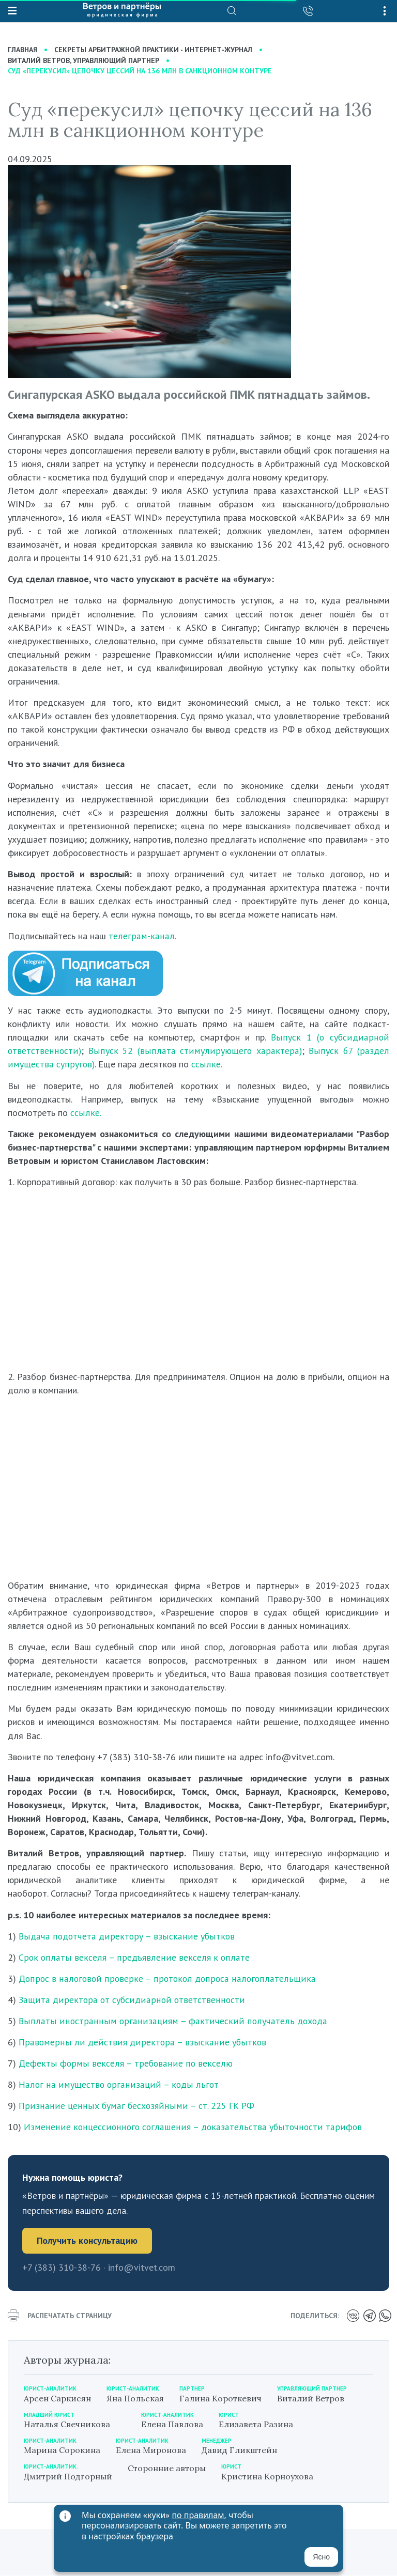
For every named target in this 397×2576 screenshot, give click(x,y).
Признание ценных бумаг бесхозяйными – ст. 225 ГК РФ (132, 2106)
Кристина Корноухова (267, 2476)
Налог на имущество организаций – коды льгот (114, 2084)
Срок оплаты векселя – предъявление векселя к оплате (130, 1957)
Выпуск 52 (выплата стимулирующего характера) (193, 1051)
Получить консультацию (87, 2240)
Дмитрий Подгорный (68, 2476)
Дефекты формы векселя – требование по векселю (121, 2063)
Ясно (321, 2557)
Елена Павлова (172, 2424)
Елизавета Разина (256, 2424)
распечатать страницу (60, 2315)
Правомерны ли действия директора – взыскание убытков (136, 2042)
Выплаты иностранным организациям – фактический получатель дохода (165, 2021)
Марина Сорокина (62, 2450)
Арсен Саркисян (57, 2398)
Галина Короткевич (220, 2398)
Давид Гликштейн (239, 2450)
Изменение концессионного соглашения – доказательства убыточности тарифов (188, 2127)
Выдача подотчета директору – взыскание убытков (123, 1936)
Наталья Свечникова (67, 2424)
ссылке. (202, 1064)
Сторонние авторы (167, 2468)
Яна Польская (135, 2398)
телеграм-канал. (141, 936)
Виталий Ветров (310, 2398)
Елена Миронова (151, 2450)
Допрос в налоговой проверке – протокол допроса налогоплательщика (163, 1978)
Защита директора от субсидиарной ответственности (128, 2000)
